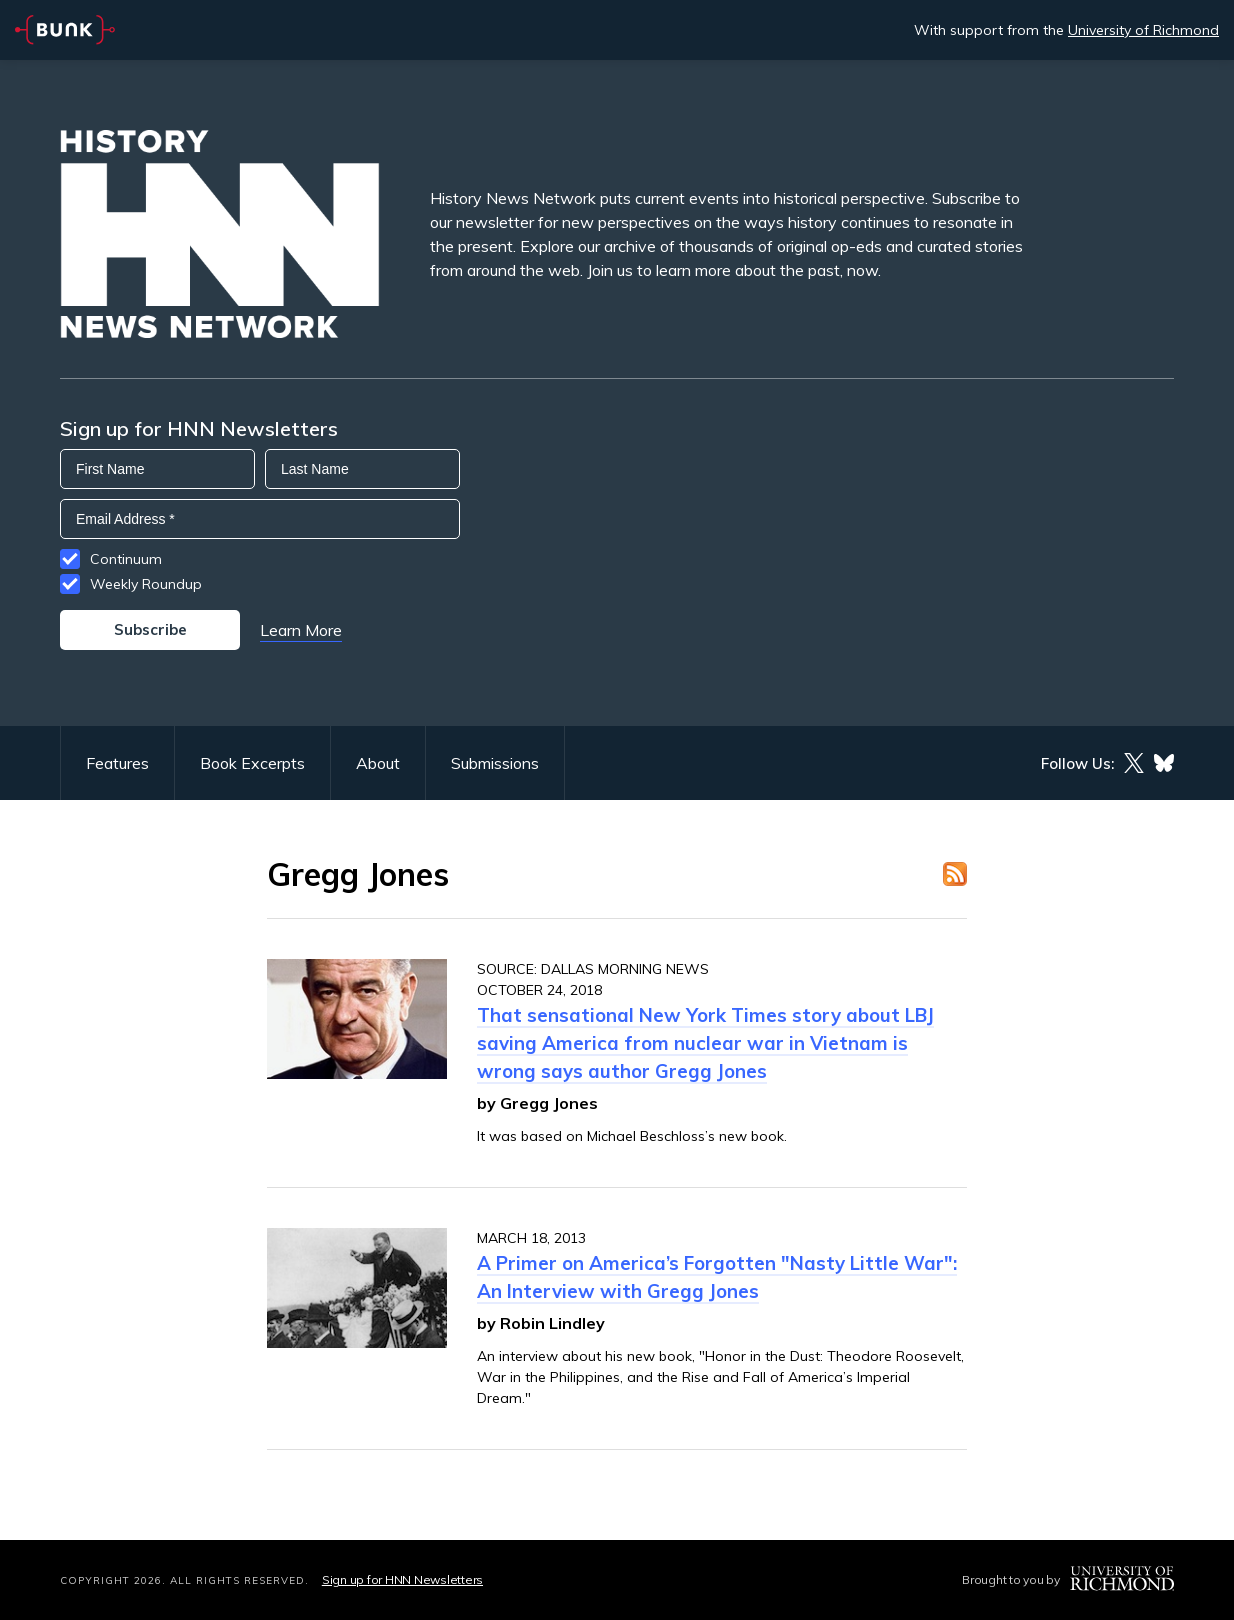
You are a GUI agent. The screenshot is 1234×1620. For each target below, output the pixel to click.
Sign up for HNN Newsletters (402, 1579)
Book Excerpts (252, 763)
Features (117, 763)
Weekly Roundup (146, 584)
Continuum (126, 559)
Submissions (495, 763)
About (378, 763)
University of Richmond (1143, 30)
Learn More (301, 630)
